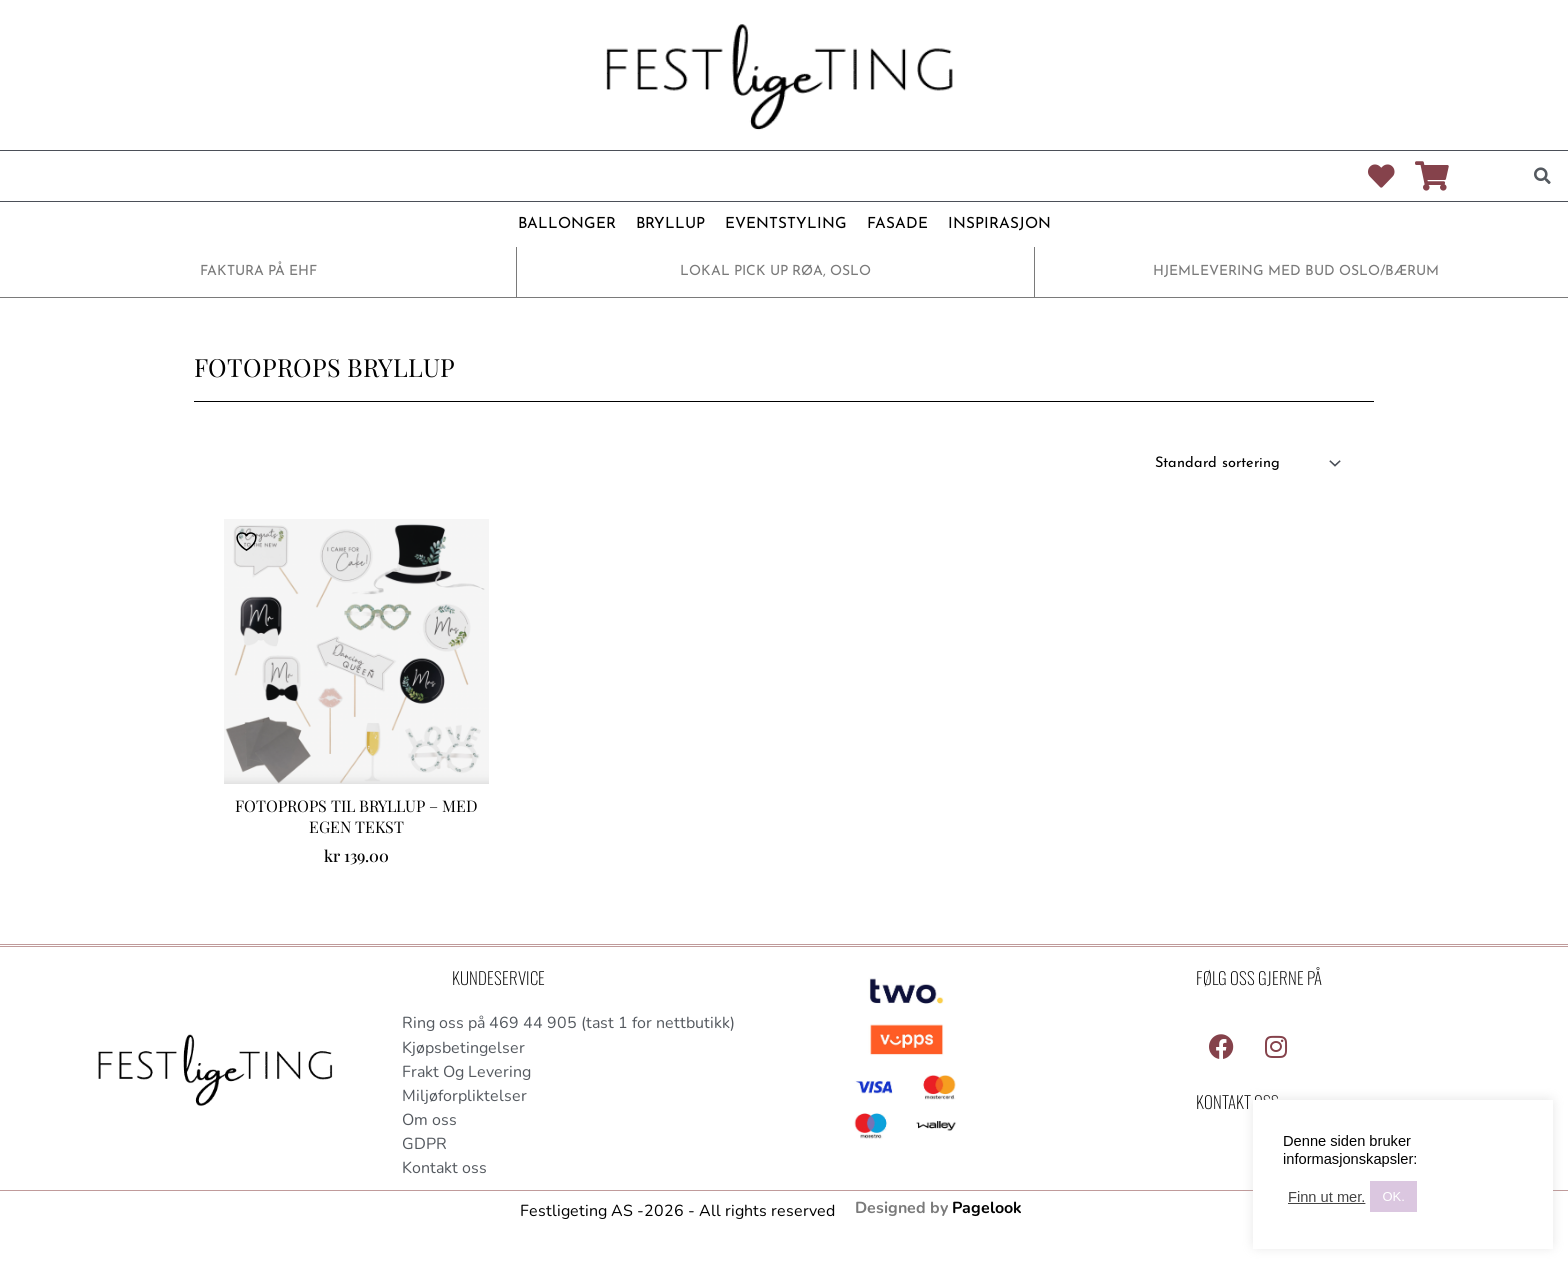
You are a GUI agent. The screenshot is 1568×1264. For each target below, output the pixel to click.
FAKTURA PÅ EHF (258, 271)
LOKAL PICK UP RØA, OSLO (775, 271)
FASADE (893, 224)
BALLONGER (570, 224)
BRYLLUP (671, 224)
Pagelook (987, 1213)
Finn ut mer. (1326, 1197)
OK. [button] (1393, 1196)
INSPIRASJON (994, 224)
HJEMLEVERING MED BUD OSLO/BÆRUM (1296, 271)
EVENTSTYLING (783, 224)
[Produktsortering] (1242, 464)
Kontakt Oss (1237, 1102)
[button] (1543, 176)
